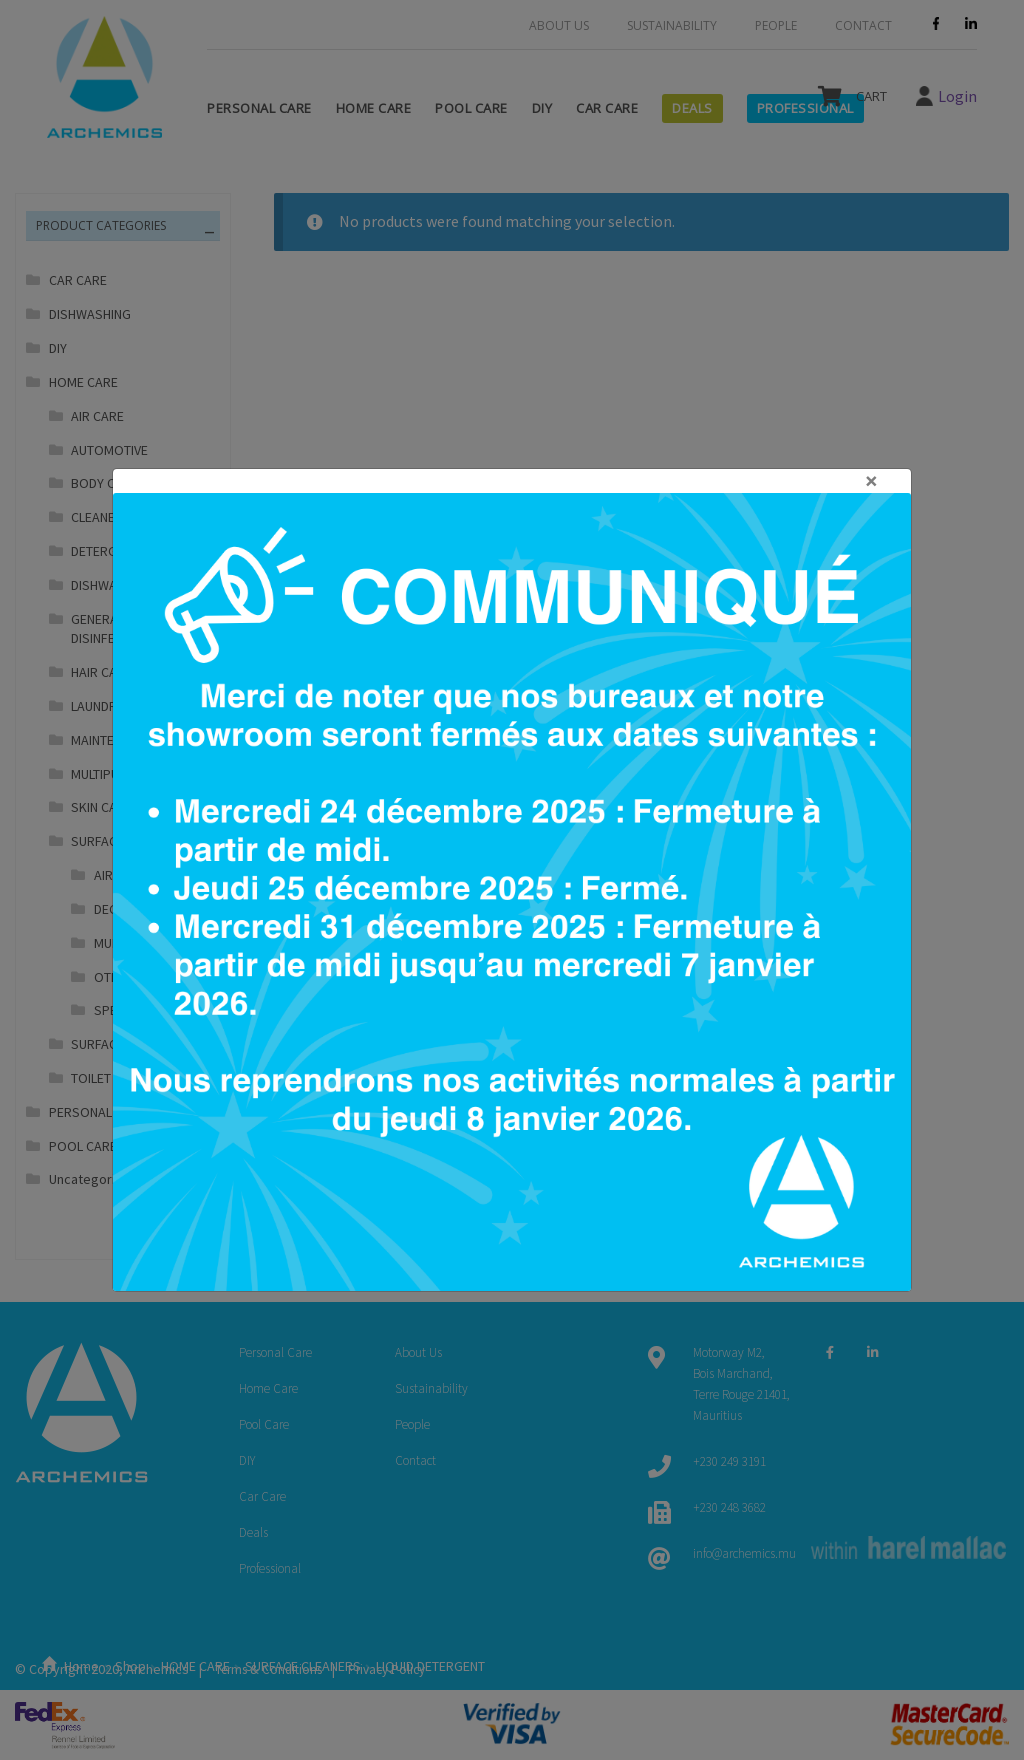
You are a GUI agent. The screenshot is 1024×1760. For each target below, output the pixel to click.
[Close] (512, 481)
